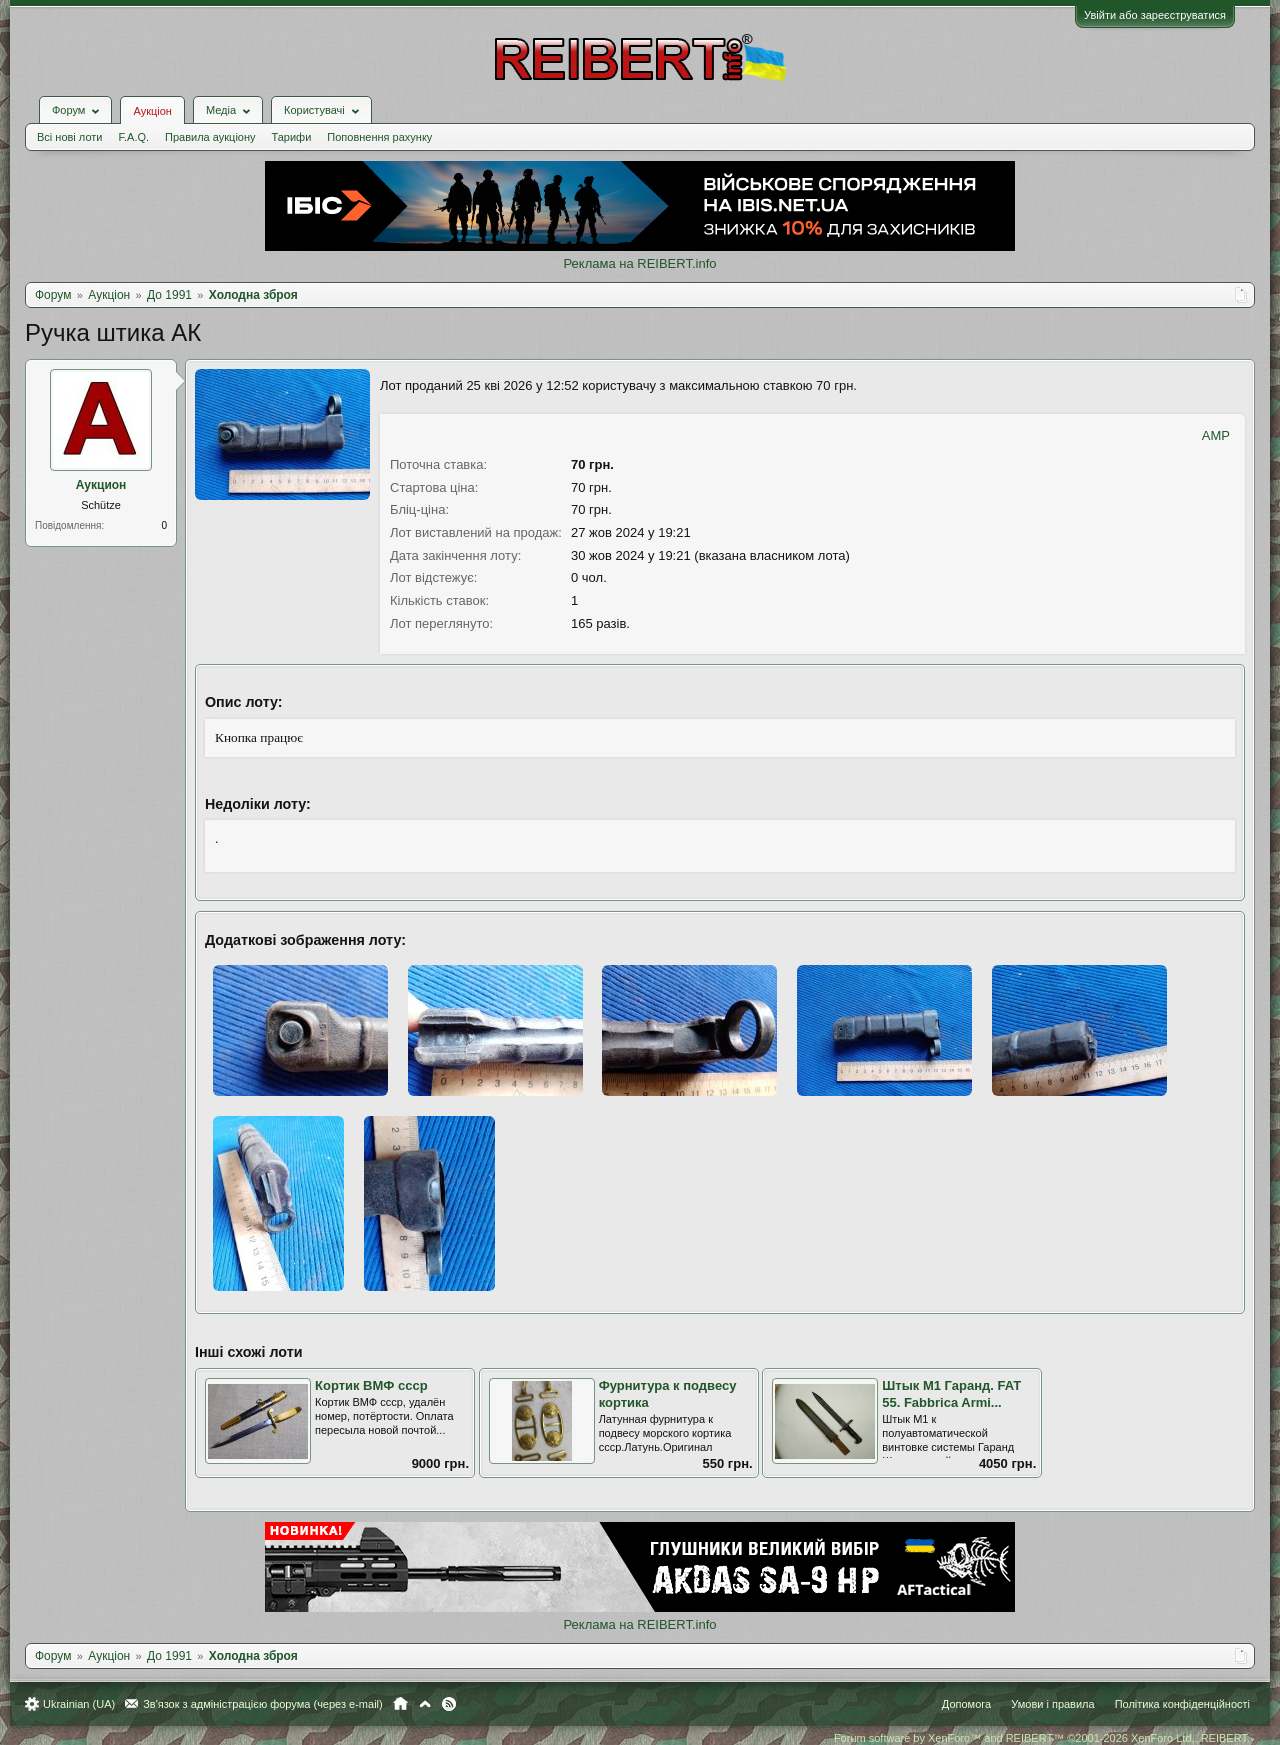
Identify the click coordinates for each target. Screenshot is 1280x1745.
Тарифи (292, 137)
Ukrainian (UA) (79, 1704)
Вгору (425, 1704)
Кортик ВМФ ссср (371, 1385)
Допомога (966, 1704)
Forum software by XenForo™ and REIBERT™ (1042, 1738)
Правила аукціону (210, 137)
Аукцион (101, 485)
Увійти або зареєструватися (1155, 15)
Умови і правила (1052, 1704)
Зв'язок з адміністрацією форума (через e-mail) (263, 1704)
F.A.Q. (133, 137)
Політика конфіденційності (1182, 1704)
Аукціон (152, 111)
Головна (400, 1704)
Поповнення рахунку (379, 137)
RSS (449, 1704)
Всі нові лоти (69, 137)
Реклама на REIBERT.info (639, 263)
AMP (1216, 435)
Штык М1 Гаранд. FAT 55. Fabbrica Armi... (951, 1394)
